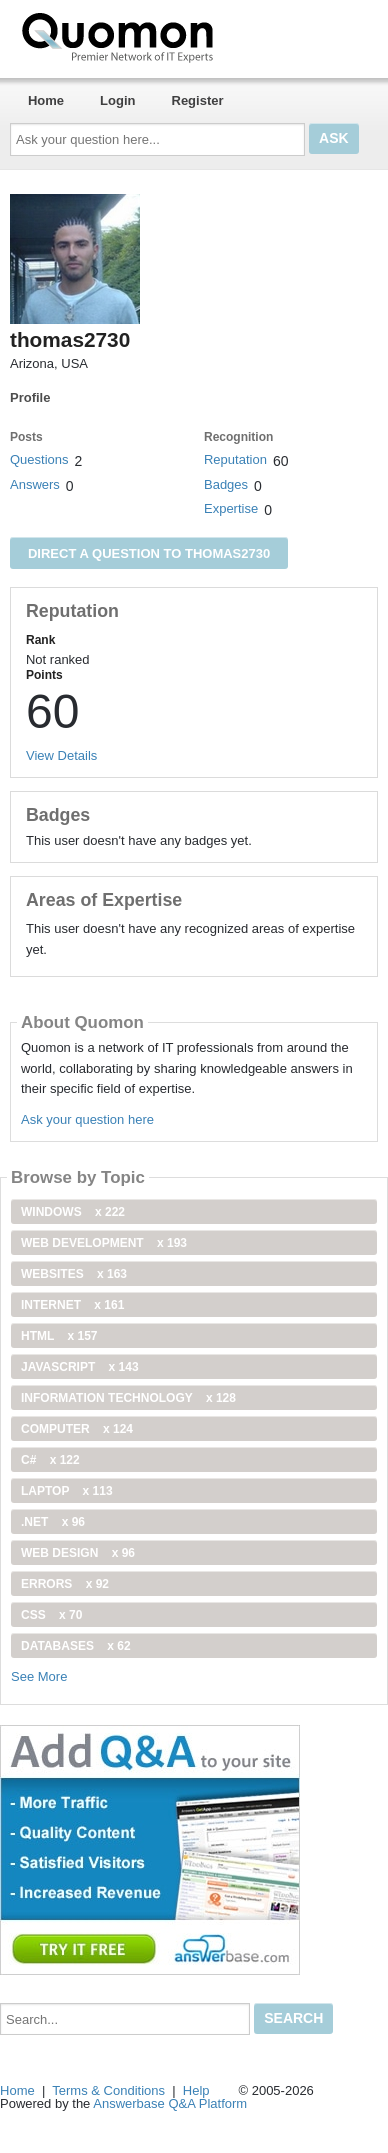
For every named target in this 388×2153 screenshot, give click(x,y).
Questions (39, 459)
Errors (65, 1584)
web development (104, 1243)
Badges (226, 484)
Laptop (67, 1491)
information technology (128, 1398)
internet (72, 1305)
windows (73, 1212)
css (51, 1615)
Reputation (235, 459)
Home (46, 100)
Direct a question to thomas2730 (149, 553)
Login (117, 100)
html (59, 1336)
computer (77, 1429)
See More (39, 1676)
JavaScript (80, 1367)
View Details (61, 755)
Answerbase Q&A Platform (170, 2103)
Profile (30, 397)
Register (198, 100)
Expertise (231, 508)
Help (196, 2090)
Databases (76, 1646)
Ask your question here (87, 1119)
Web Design (78, 1553)
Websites (74, 1274)
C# (50, 1460)
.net (53, 1522)
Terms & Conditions (108, 2090)
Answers (35, 484)
